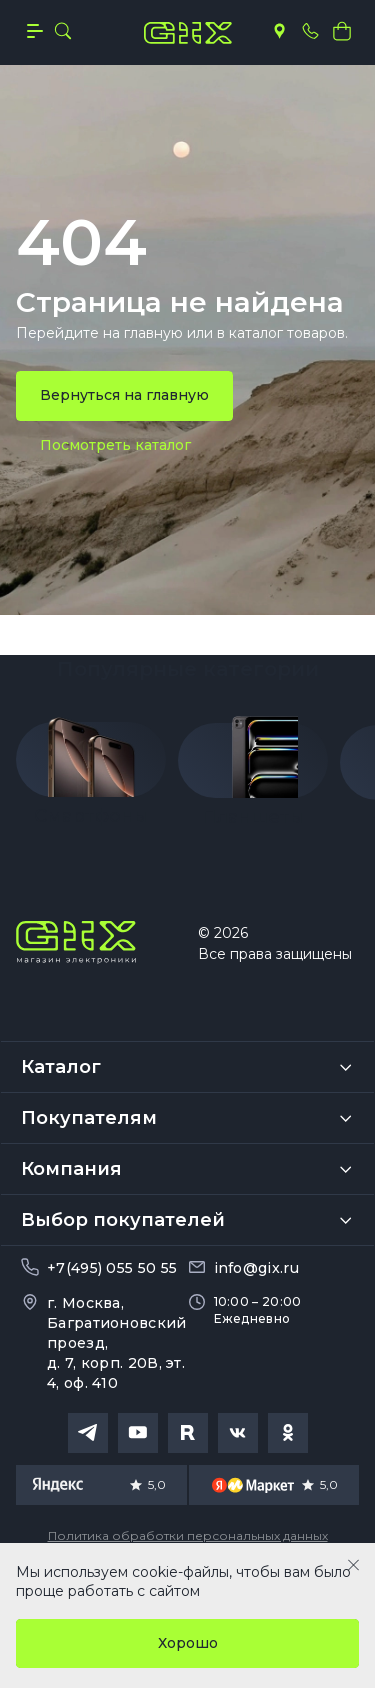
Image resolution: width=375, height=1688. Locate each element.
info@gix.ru (256, 1268)
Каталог (61, 1067)
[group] (91, 765)
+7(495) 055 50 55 (112, 1268)
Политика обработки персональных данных (188, 1535)
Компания (71, 1169)
